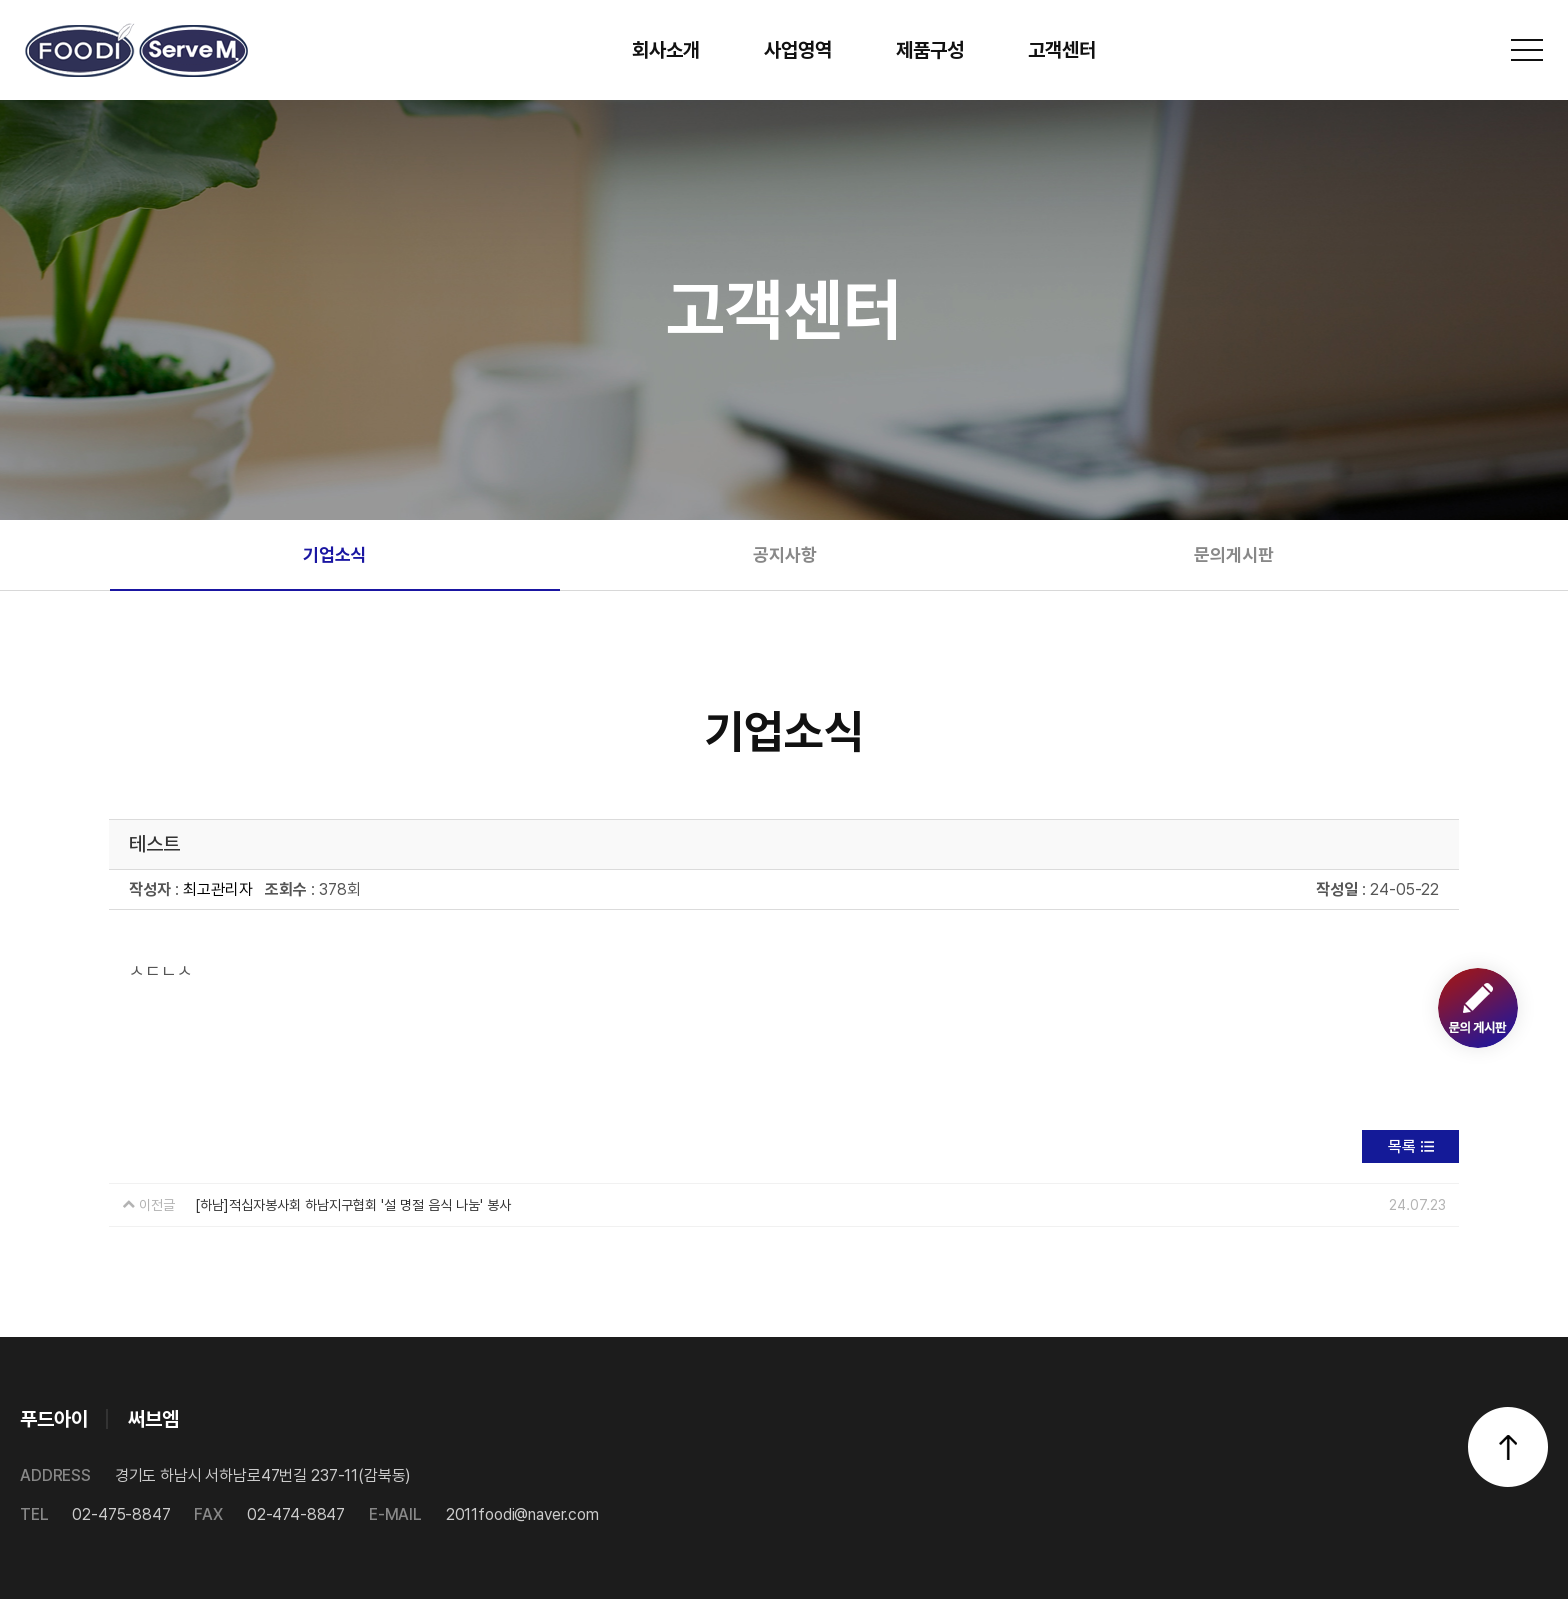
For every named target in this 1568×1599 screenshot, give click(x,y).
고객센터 (1062, 50)
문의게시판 (1234, 554)
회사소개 (666, 50)
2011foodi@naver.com (484, 1514)
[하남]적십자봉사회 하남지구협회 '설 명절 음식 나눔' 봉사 (353, 1205)
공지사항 (785, 554)
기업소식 (335, 554)
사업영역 (798, 50)
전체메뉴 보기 (1527, 50)
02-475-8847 (95, 1514)
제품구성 (930, 50)
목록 (1402, 1146)
